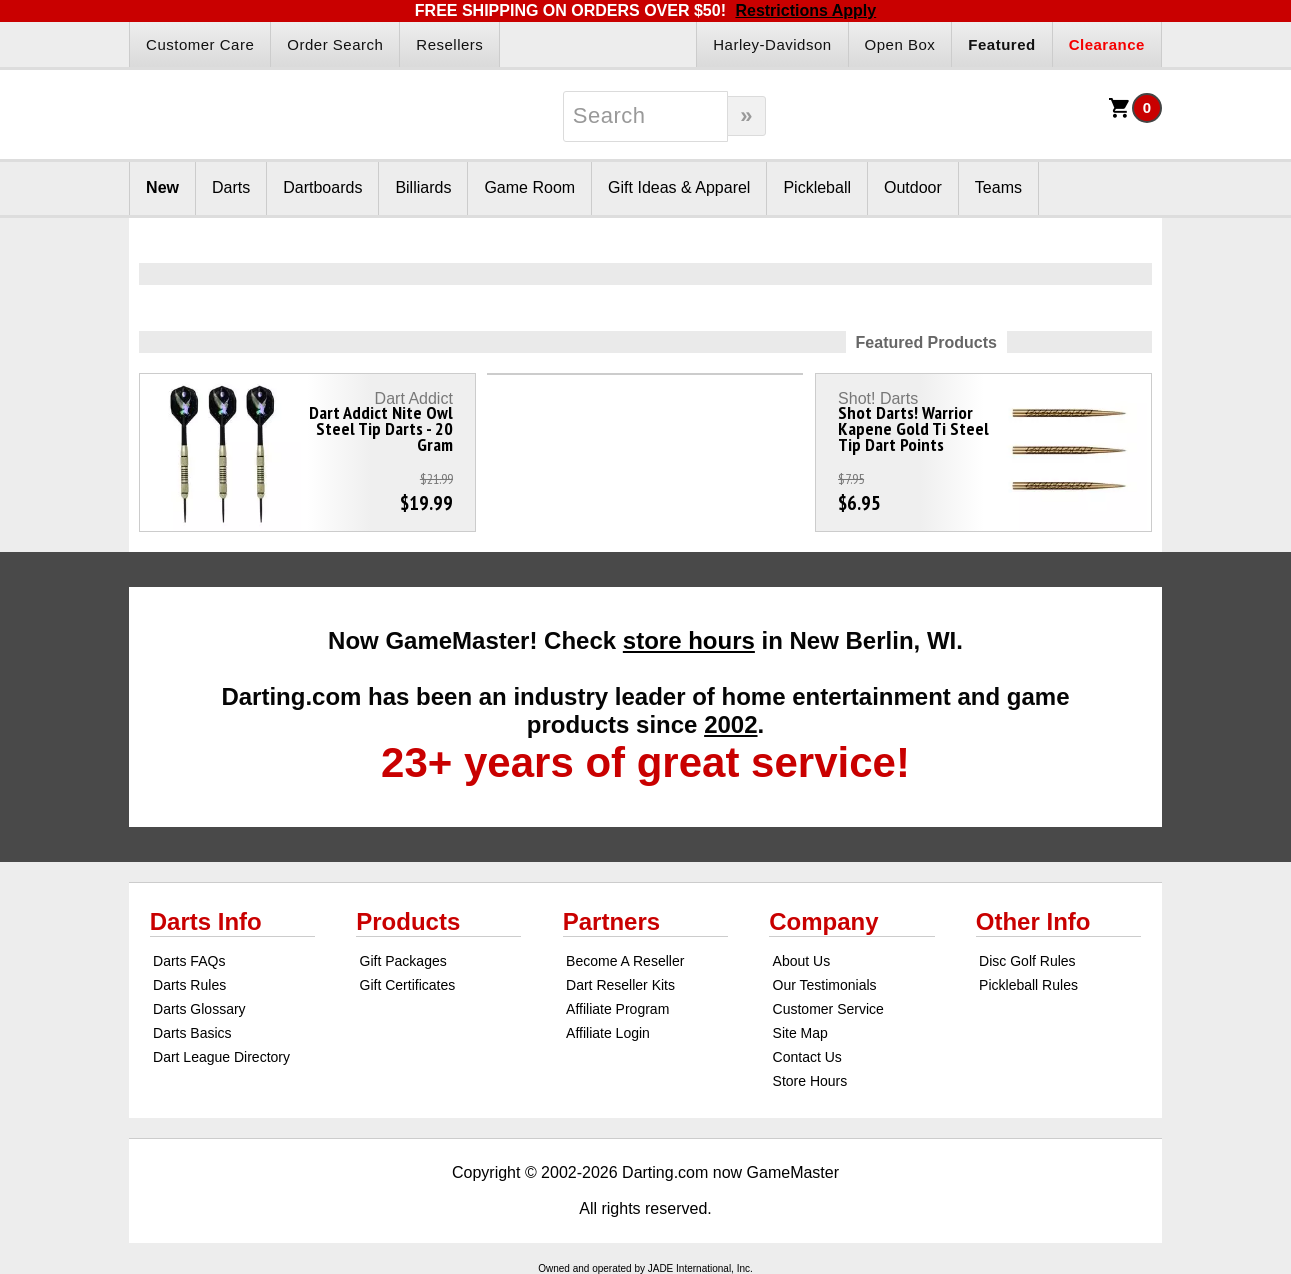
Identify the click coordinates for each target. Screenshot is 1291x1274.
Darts (231, 187)
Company (823, 921)
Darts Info (206, 921)
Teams (998, 187)
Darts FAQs (189, 961)
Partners (611, 921)
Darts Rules (189, 985)
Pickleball (817, 187)
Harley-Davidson (772, 44)
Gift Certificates (408, 985)
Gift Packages (403, 961)
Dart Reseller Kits (620, 985)
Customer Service (828, 1009)
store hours (689, 640)
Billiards (423, 187)
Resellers (449, 44)
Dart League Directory (221, 1057)
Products (408, 921)
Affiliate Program (617, 1009)
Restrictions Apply (805, 10)
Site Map (800, 1033)
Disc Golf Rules (1027, 961)
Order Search (335, 44)
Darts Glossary (199, 1009)
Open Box (900, 44)
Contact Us (807, 1057)
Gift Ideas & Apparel (679, 187)
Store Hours (810, 1081)
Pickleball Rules (1028, 985)
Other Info (1033, 921)
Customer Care (200, 44)
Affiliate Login (608, 1033)
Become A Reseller (625, 961)
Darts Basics (192, 1033)
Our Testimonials (825, 985)
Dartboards (322, 187)
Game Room (529, 187)
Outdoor (913, 187)
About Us (802, 961)
